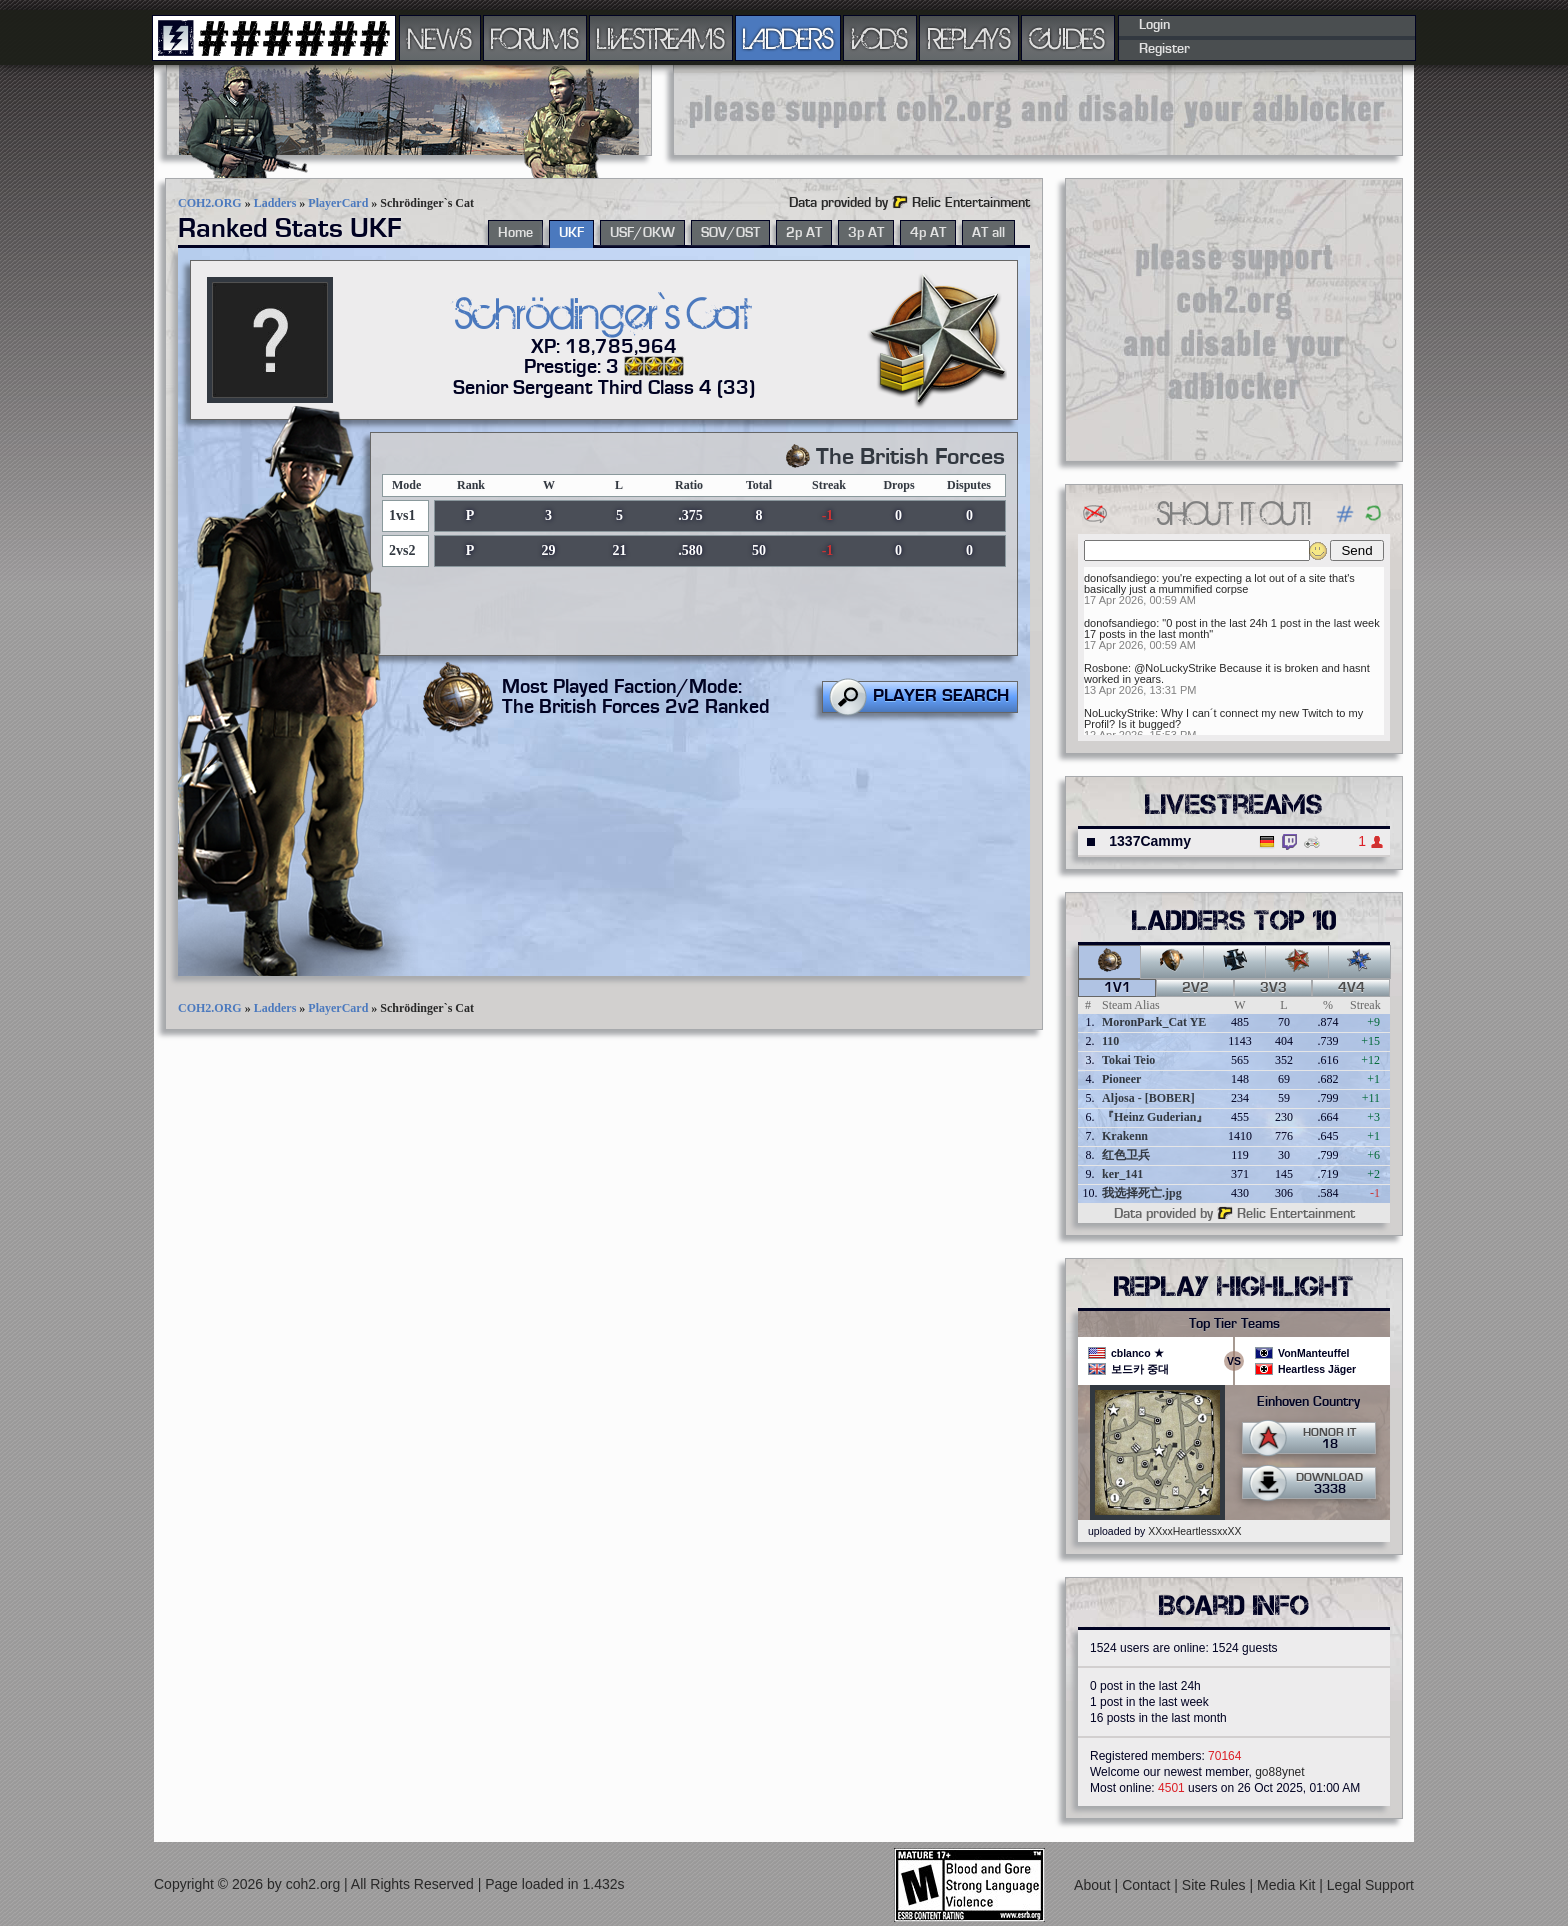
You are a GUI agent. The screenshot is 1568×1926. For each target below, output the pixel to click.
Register (1164, 49)
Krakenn (1125, 1136)
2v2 (1195, 988)
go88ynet (1279, 1772)
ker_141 (1122, 1174)
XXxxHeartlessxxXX (1194, 1531)
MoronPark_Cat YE (1154, 1022)
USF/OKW (642, 233)
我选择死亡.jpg (1142, 1193)
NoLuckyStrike (1119, 713)
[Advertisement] (1038, 110)
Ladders (275, 203)
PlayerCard (338, 203)
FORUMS (535, 38)
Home (515, 233)
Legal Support (1370, 1885)
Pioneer (1121, 1079)
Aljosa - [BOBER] (1148, 1098)
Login (1154, 25)
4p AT (928, 233)
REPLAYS (969, 38)
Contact (1148, 1885)
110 (1110, 1041)
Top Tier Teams (1234, 1324)
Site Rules (1216, 1885)
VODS (880, 38)
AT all (988, 233)
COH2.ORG (210, 203)
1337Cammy (1150, 841)
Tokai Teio (1128, 1060)
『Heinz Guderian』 (1155, 1117)
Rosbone (1106, 668)
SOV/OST (730, 233)
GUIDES (1068, 38)
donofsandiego (1120, 578)
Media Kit (1288, 1885)
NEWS (440, 38)
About (1094, 1885)
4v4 (1351, 988)
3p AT (866, 233)
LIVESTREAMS (661, 38)
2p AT (804, 233)
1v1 (1117, 988)
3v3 (1273, 988)
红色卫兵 (1126, 1155)
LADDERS (788, 38)
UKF (571, 233)
